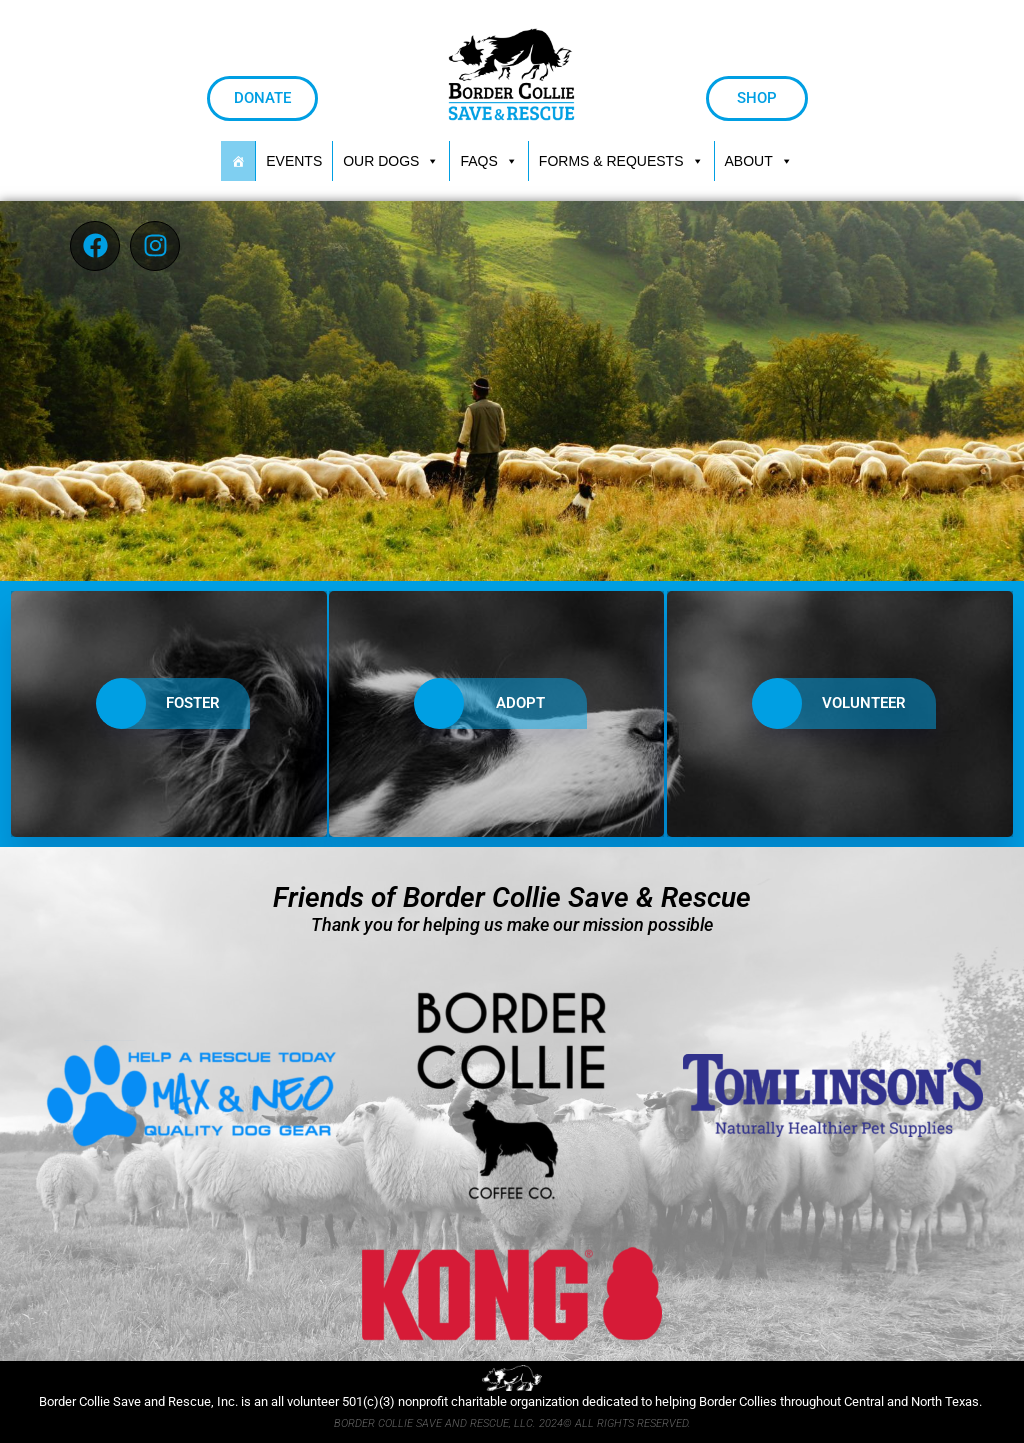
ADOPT (485, 703)
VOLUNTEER (829, 703)
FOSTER (158, 703)
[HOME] (238, 161)
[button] (621, 161)
